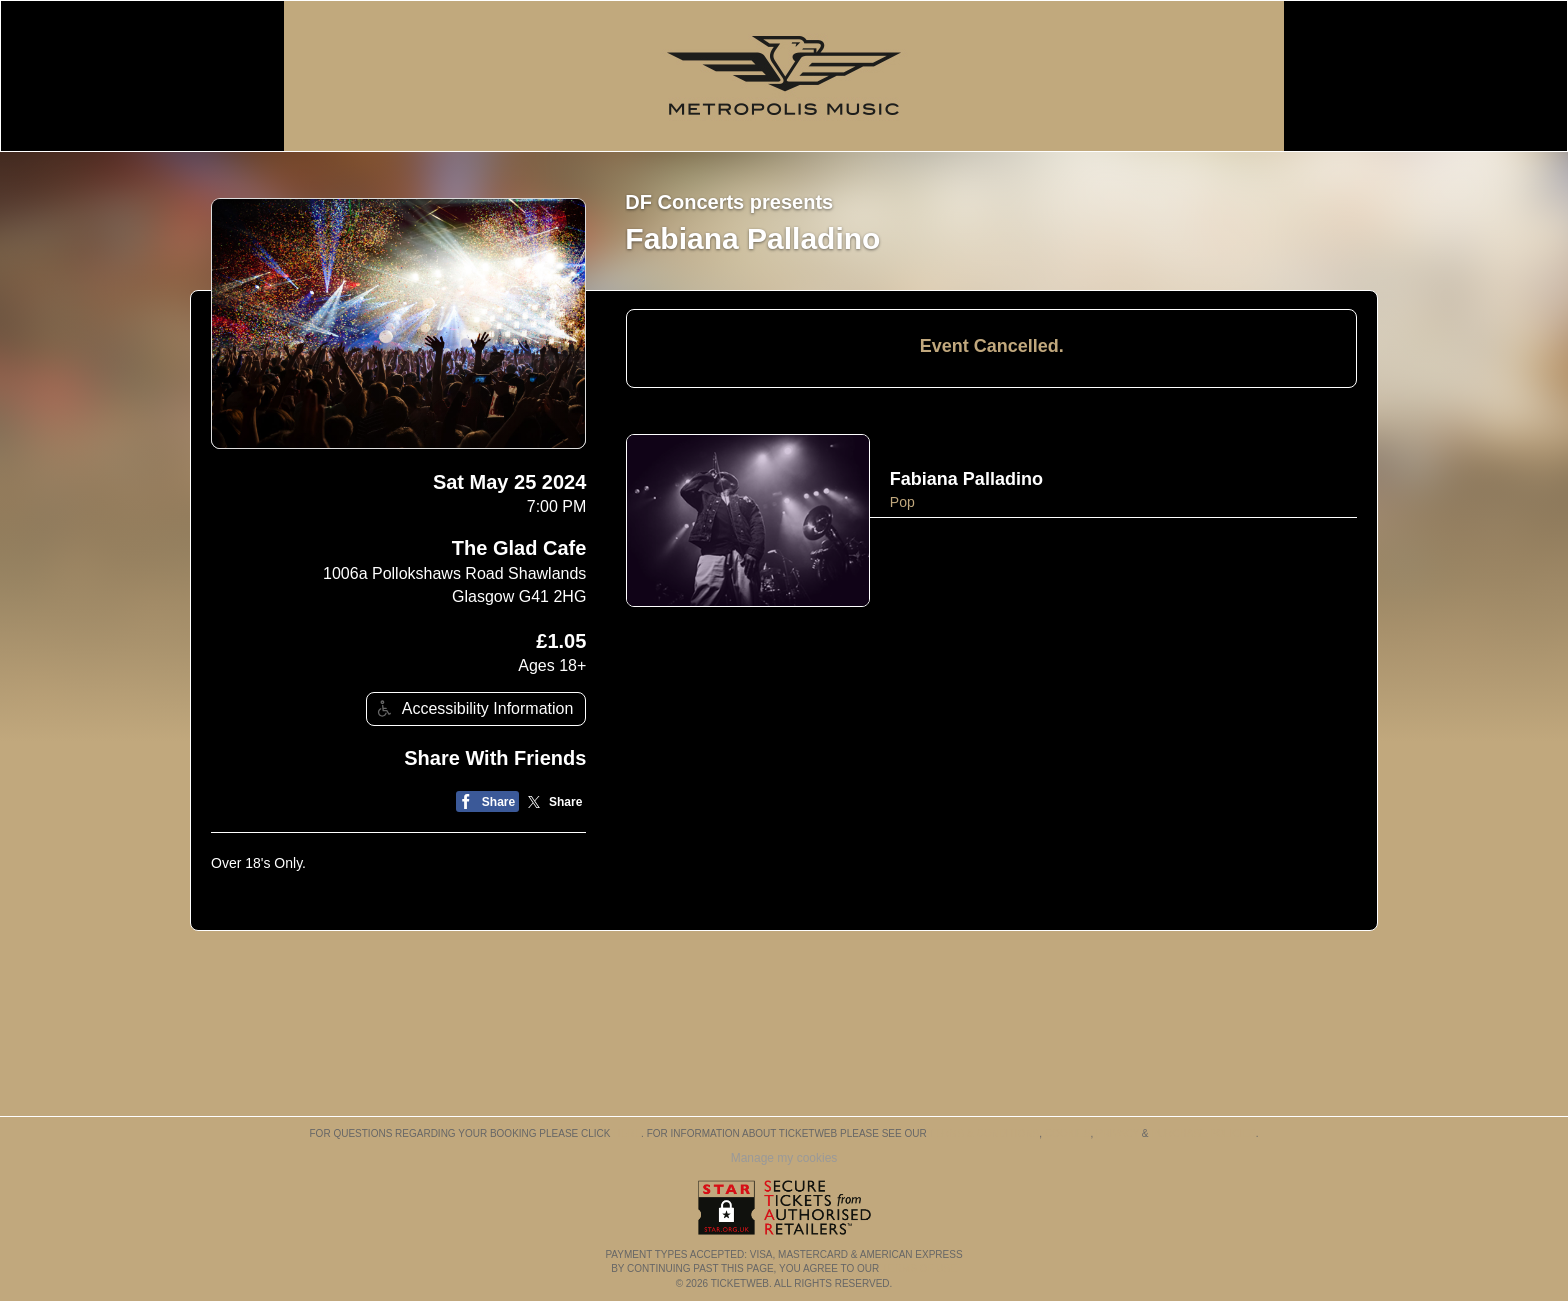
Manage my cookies (784, 1158)
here (627, 1133)
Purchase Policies (1203, 1133)
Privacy (1117, 1133)
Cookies (1068, 1133)
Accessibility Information (473, 708)
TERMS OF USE (919, 1268)
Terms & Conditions (984, 1133)
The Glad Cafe (519, 548)
